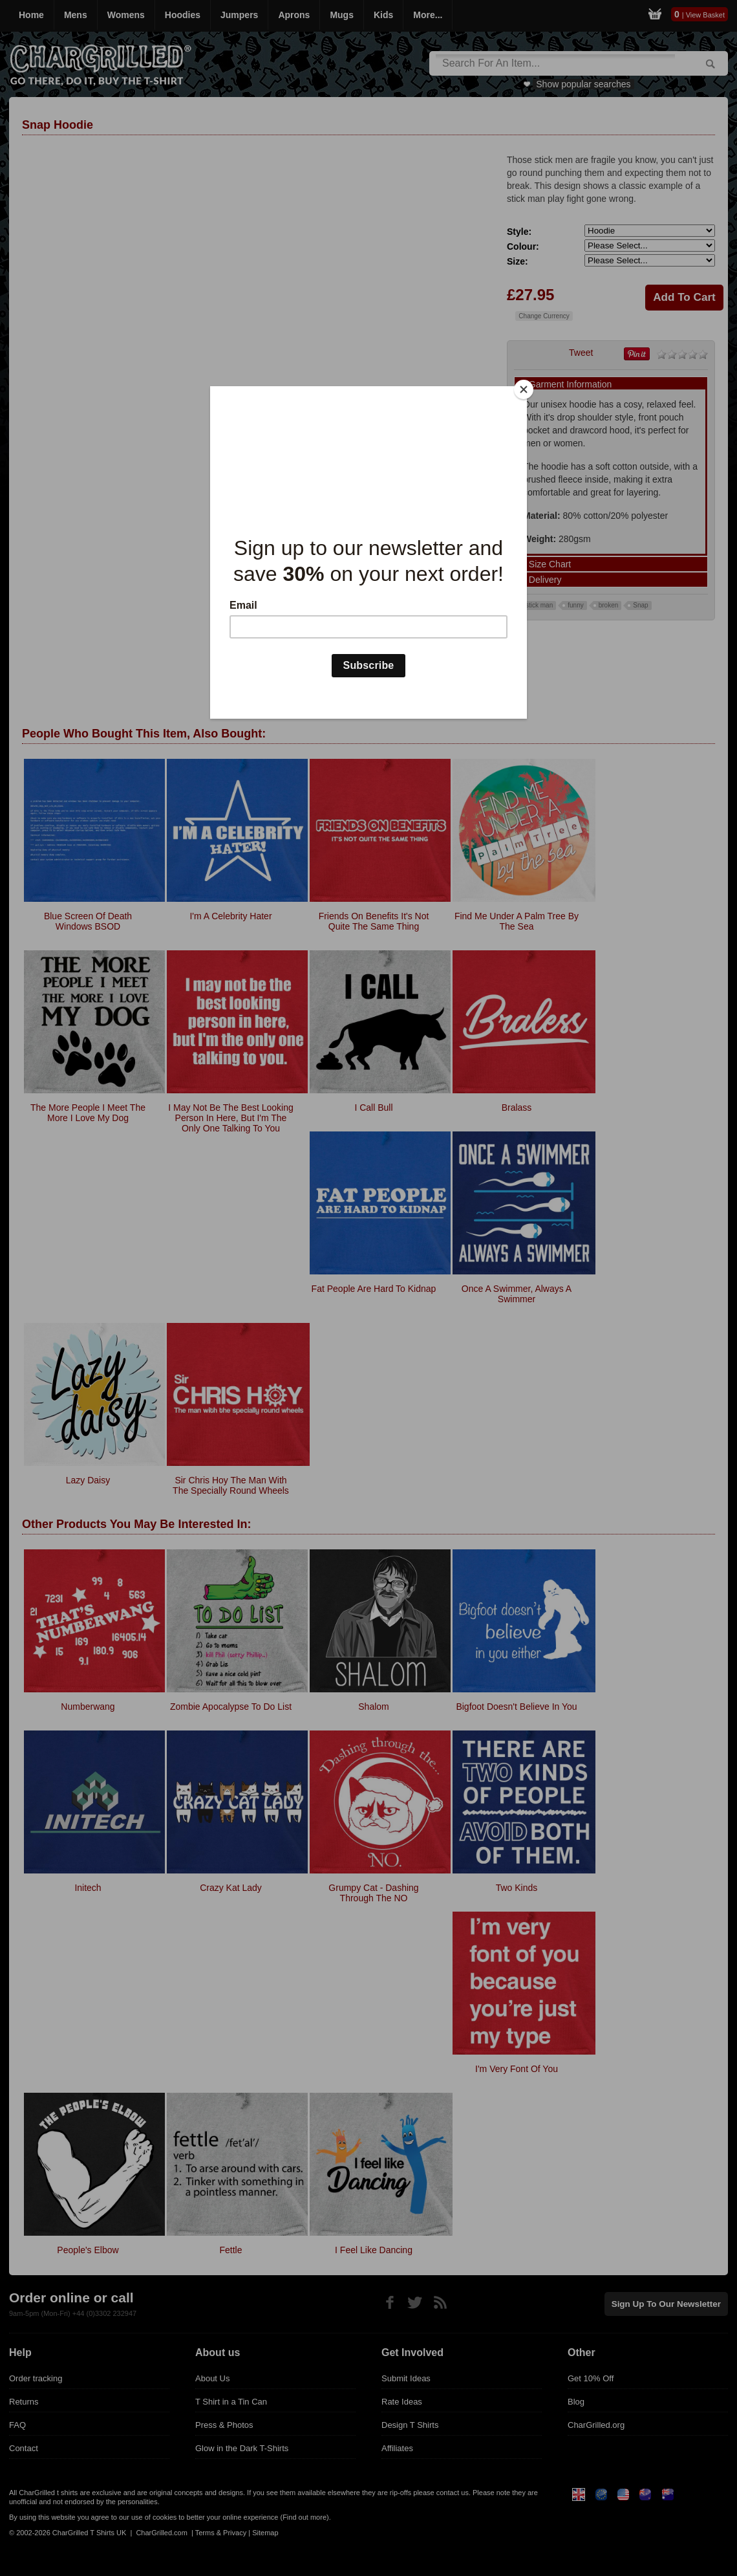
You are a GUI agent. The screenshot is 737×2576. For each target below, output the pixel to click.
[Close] (523, 389)
